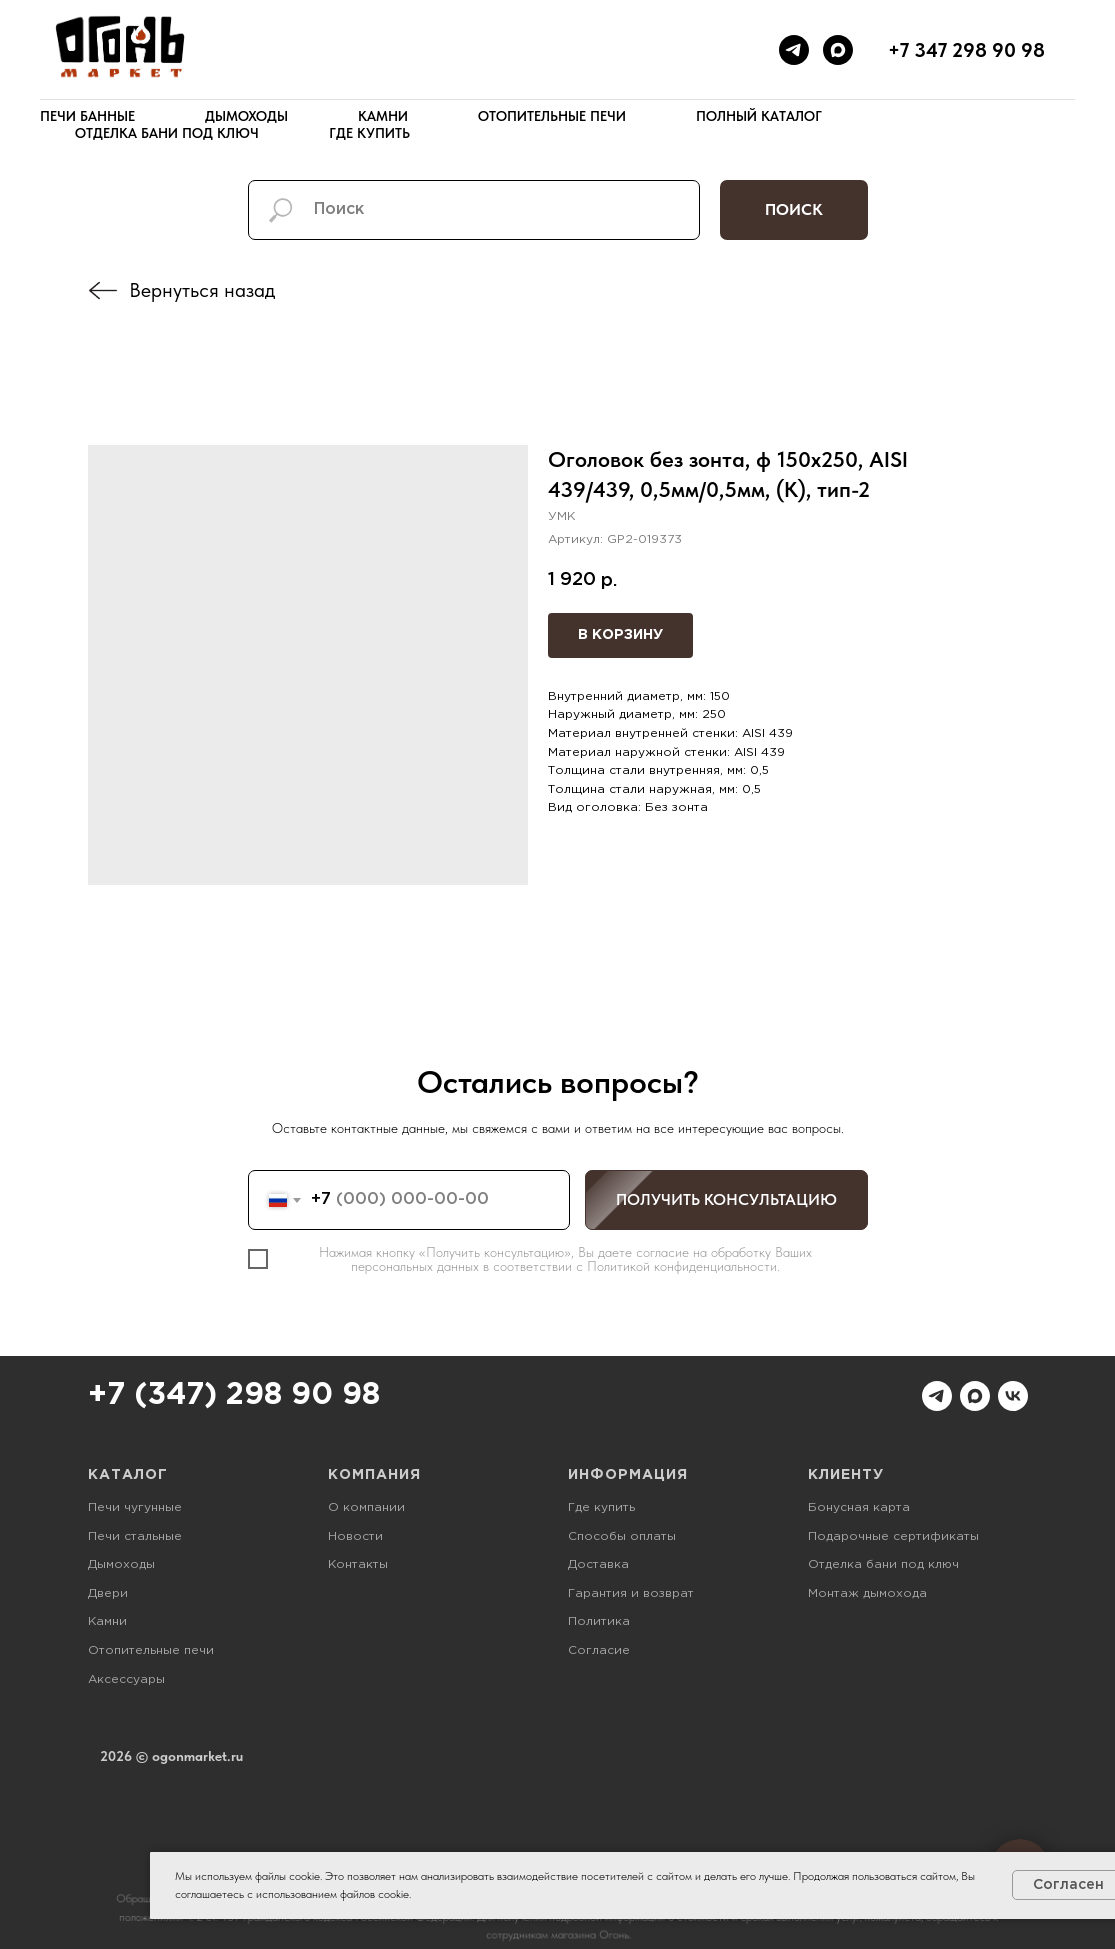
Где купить (369, 133)
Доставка (598, 1564)
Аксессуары (126, 1679)
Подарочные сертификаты (893, 1536)
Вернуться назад (202, 290)
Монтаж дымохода (867, 1593)
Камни (383, 116)
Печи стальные (135, 1536)
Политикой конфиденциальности (682, 1266)
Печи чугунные (135, 1507)
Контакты (358, 1564)
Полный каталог (759, 116)
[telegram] (794, 50)
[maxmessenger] (838, 50)
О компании (366, 1507)
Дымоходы (246, 116)
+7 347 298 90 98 (966, 50)
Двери (108, 1593)
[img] (103, 290)
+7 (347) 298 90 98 (234, 1395)
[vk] (1013, 1396)
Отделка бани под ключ (167, 133)
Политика (599, 1621)
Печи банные (87, 116)
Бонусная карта (859, 1507)
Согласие (599, 1650)
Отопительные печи (552, 116)
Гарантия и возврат (631, 1593)
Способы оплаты (622, 1536)
